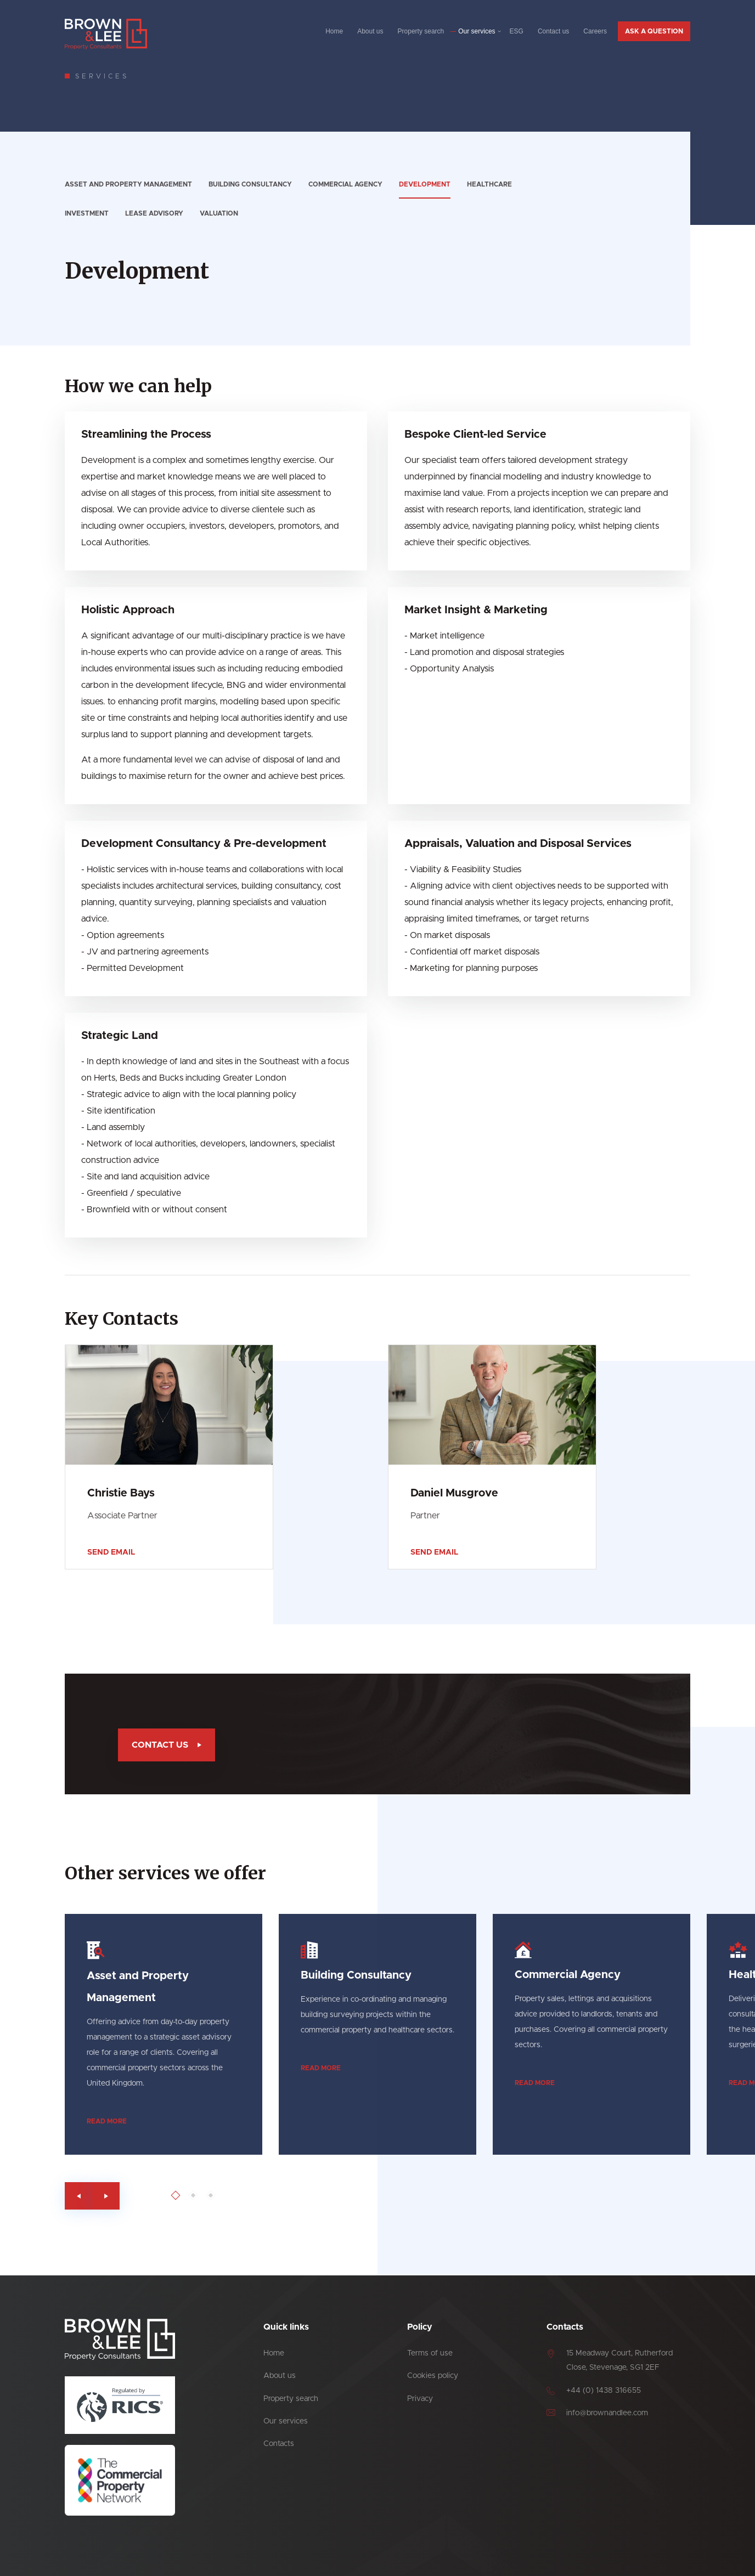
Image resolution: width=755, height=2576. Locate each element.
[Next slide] (159, 2196)
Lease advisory (154, 213)
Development (424, 184)
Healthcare (489, 184)
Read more (160, 2121)
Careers (595, 31)
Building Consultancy (250, 184)
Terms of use (430, 2353)
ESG (516, 31)
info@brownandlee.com (607, 2413)
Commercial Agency (345, 184)
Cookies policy (432, 2376)
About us (370, 31)
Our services (476, 31)
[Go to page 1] (229, 2195)
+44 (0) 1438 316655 (603, 2390)
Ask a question (654, 31)
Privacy (420, 2399)
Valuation (219, 213)
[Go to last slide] (131, 2196)
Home (334, 31)
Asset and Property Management (128, 184)
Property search (421, 31)
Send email (111, 1552)
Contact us (553, 31)
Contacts (278, 2444)
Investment (87, 213)
